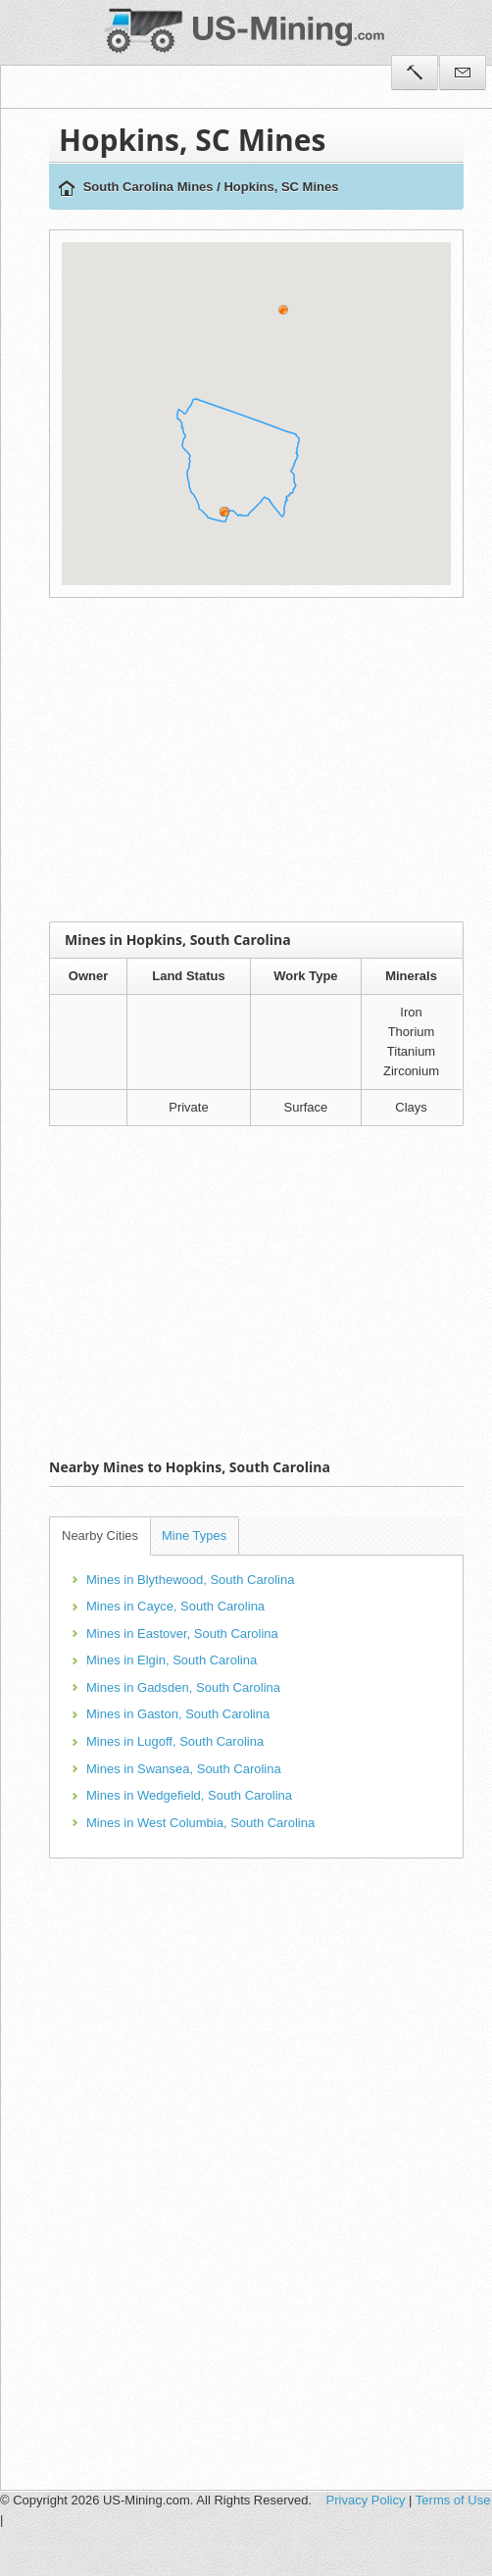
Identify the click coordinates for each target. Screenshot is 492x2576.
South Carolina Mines (148, 186)
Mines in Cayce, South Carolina (175, 1606)
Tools (414, 72)
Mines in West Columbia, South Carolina (200, 1822)
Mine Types (194, 1535)
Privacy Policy (366, 2500)
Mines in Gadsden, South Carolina (183, 1687)
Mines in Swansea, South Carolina (183, 1768)
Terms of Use (453, 2500)
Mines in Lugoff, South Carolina (175, 1741)
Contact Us (462, 72)
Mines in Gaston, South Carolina (178, 1714)
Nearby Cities (100, 1535)
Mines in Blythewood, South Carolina (190, 1579)
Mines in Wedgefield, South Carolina (189, 1795)
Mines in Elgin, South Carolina (171, 1660)
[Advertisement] (265, 759)
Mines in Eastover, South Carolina (182, 1633)
